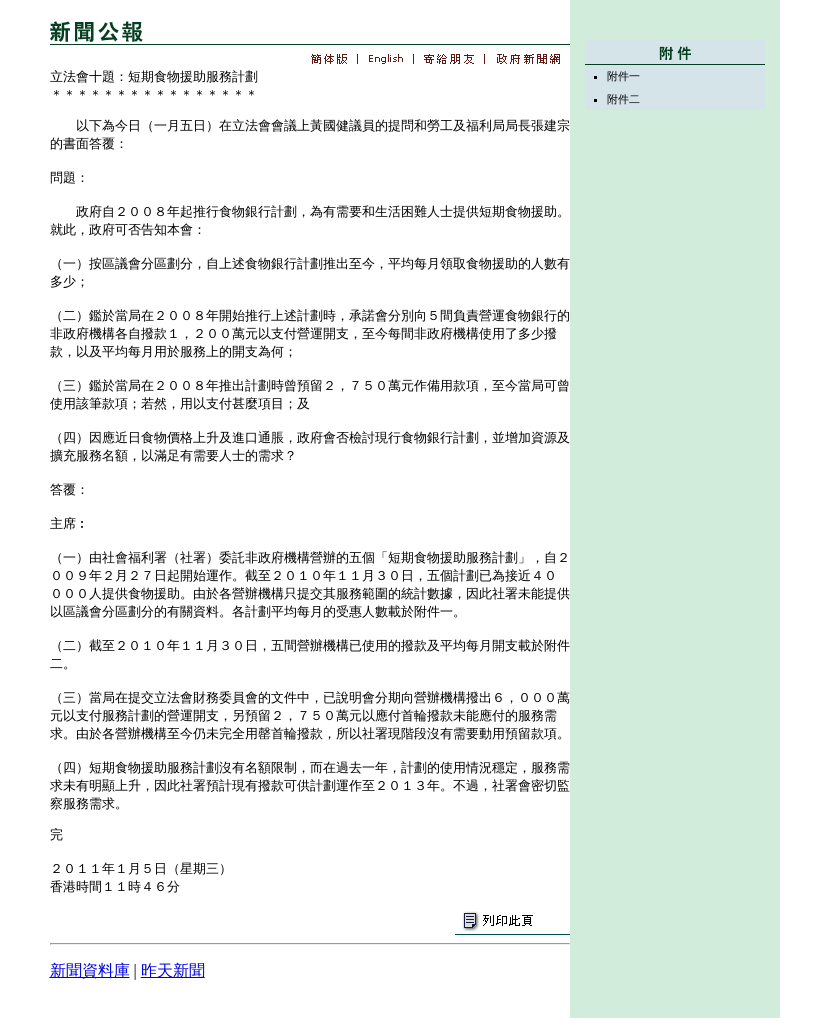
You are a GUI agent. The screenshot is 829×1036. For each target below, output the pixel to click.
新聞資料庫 (90, 970)
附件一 (623, 76)
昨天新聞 (173, 970)
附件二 (623, 99)
